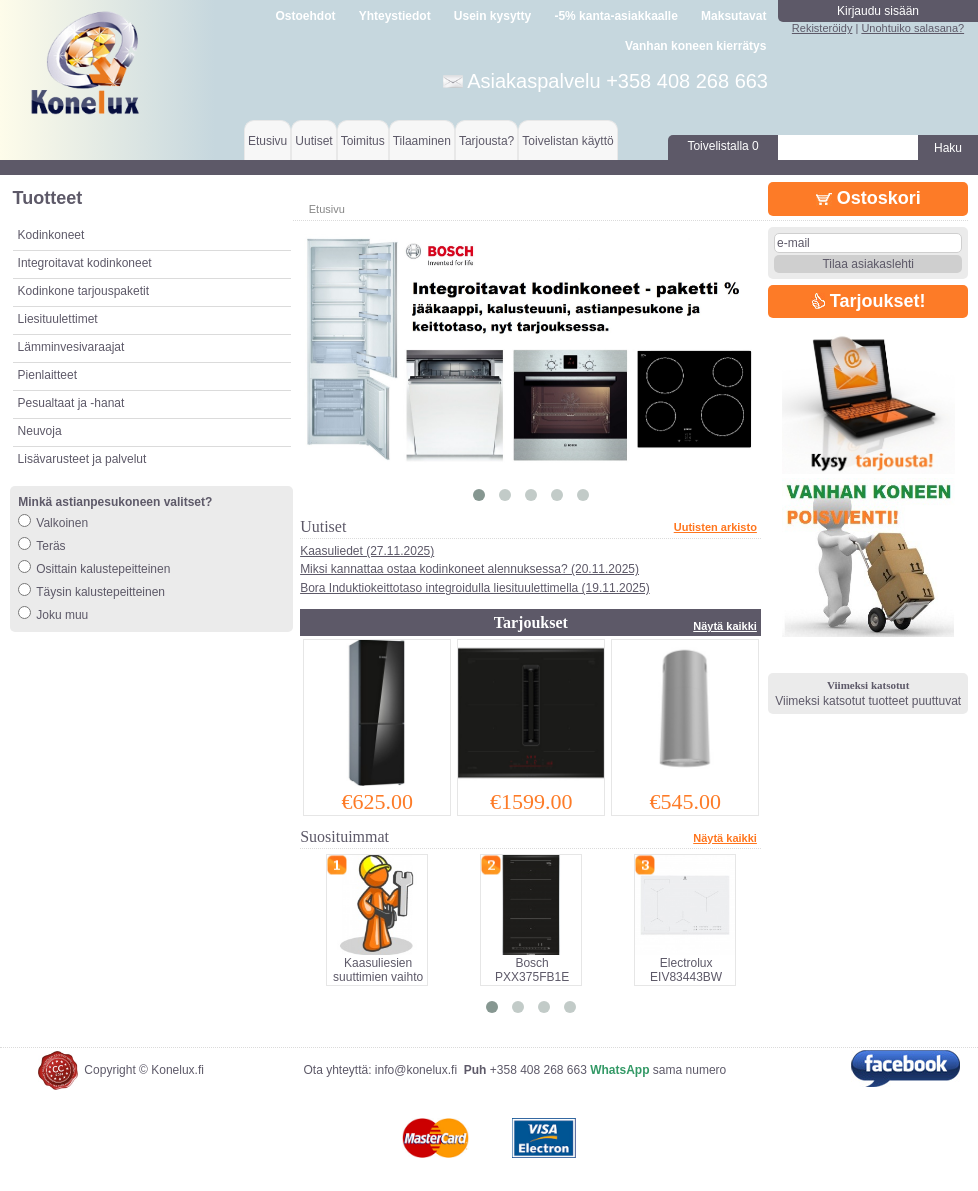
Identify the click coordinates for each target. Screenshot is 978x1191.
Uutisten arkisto (715, 527)
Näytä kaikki (725, 626)
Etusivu (267, 141)
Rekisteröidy (822, 28)
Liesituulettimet (58, 319)
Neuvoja (40, 431)
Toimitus (363, 141)
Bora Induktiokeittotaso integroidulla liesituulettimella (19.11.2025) (475, 588)
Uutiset (313, 141)
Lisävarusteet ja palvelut (82, 459)
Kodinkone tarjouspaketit (83, 291)
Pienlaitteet (47, 375)
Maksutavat (733, 16)
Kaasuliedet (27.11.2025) (367, 551)
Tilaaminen (422, 141)
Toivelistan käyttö (567, 141)
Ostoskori (868, 198)
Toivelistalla (722, 146)
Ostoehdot (305, 16)
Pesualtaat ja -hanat (71, 403)
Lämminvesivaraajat (71, 347)
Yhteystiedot (395, 16)
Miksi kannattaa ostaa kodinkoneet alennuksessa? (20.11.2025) (469, 569)
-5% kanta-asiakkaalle (615, 16)
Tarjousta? (486, 141)
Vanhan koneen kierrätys (695, 46)
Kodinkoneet (51, 235)
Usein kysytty (492, 16)
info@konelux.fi (416, 1070)
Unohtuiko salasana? (912, 28)
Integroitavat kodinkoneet (85, 263)
